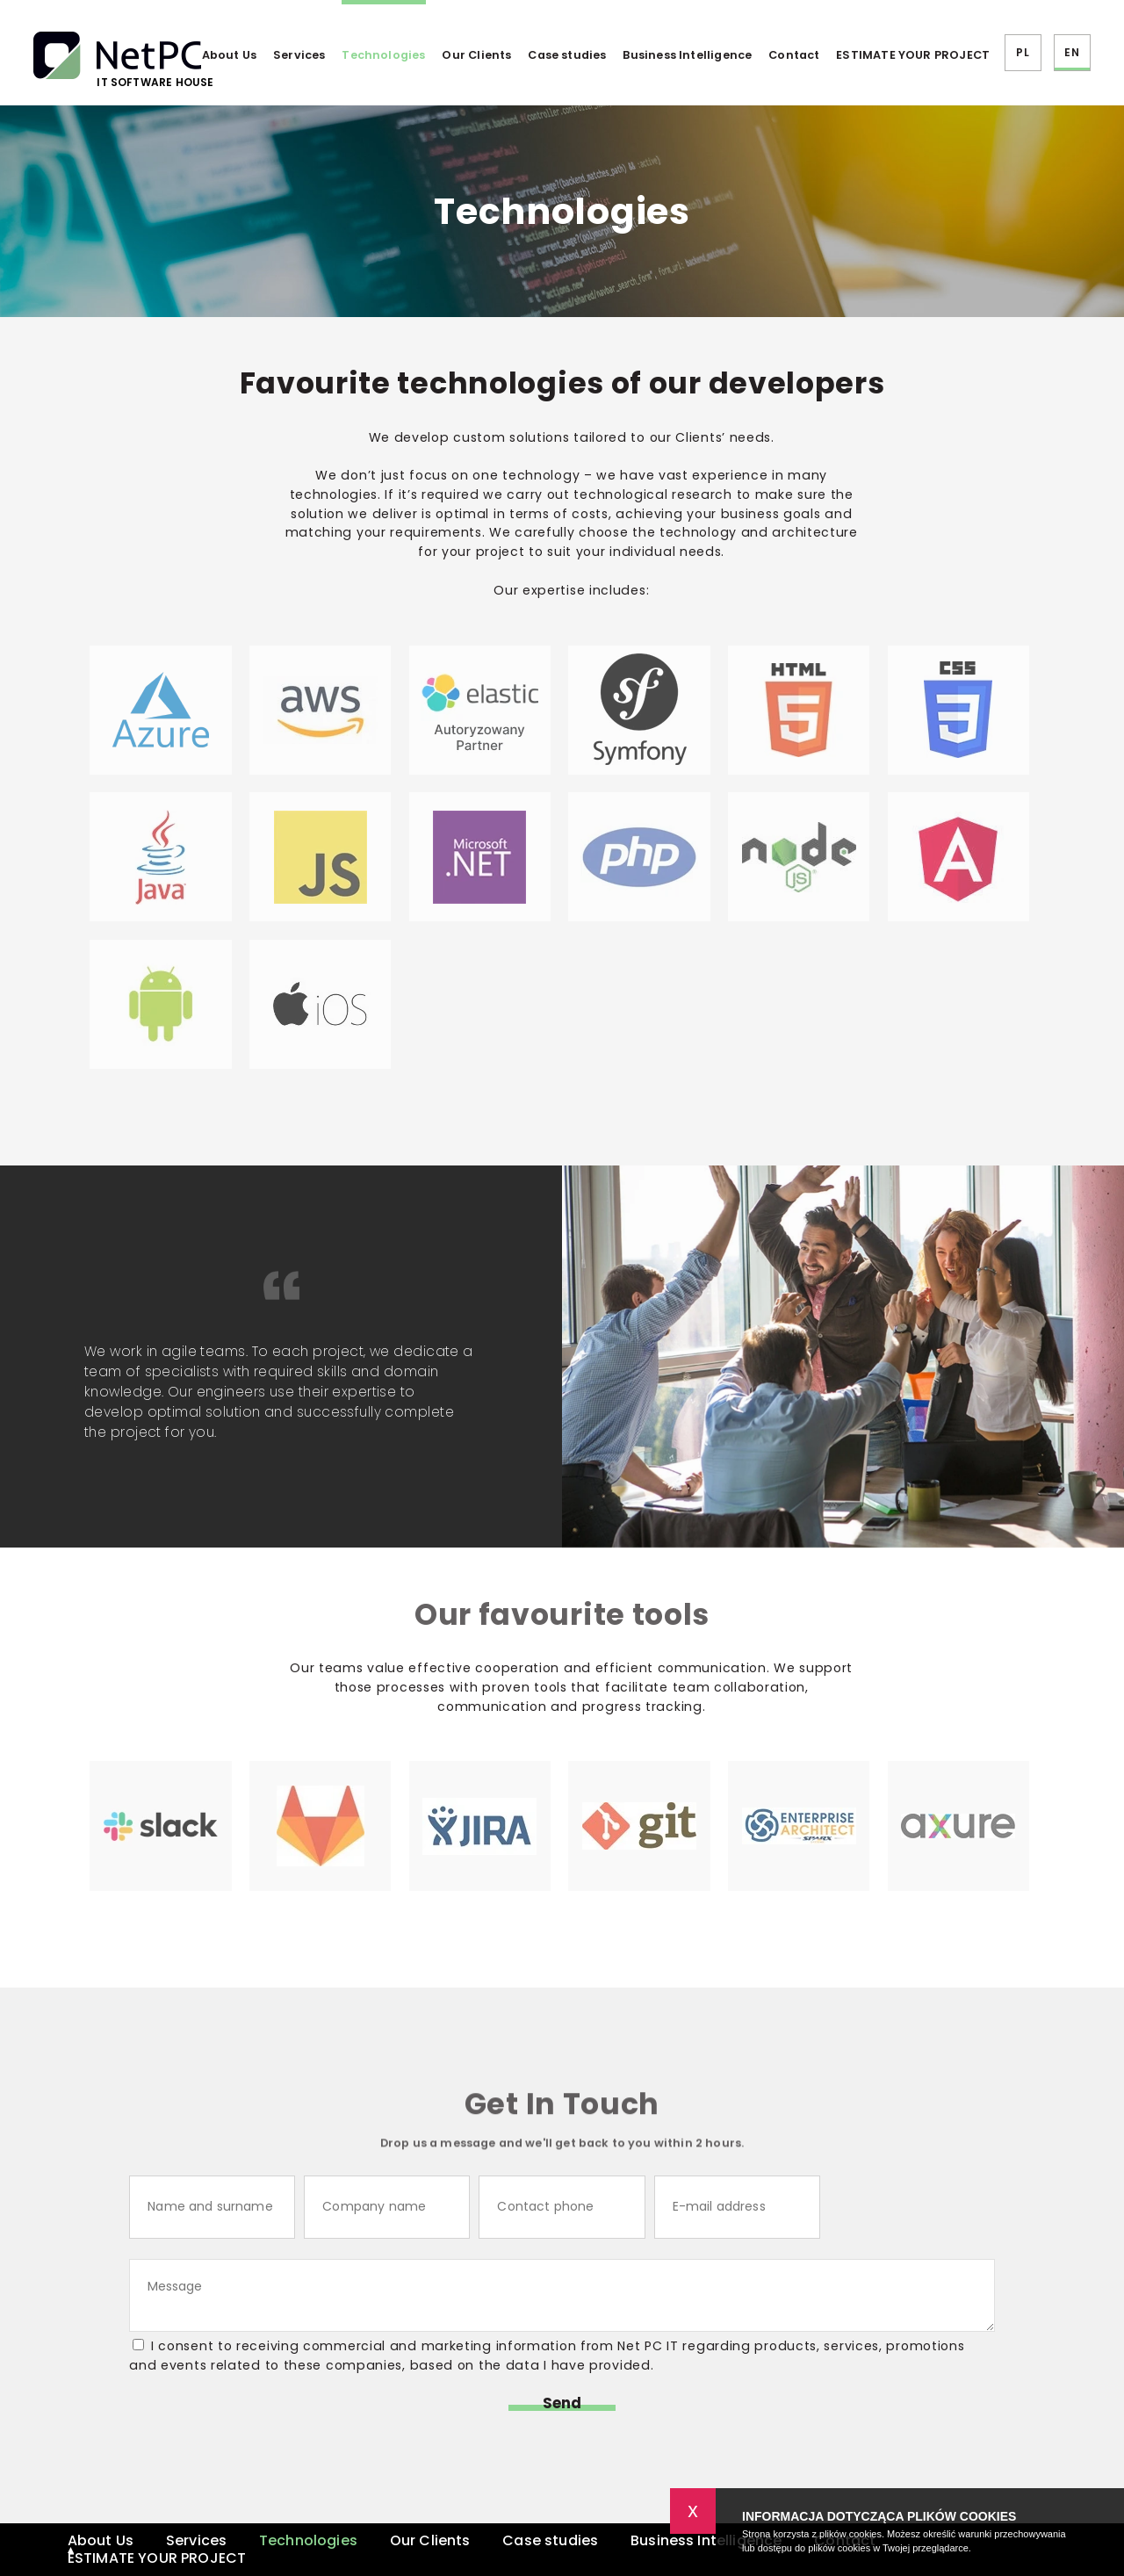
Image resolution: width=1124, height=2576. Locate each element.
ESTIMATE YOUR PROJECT (913, 54)
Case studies (567, 54)
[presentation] (949, 2208)
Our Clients (476, 54)
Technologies (383, 54)
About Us (229, 54)
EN (1071, 52)
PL (1022, 52)
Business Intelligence (687, 54)
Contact (793, 54)
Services (299, 54)
